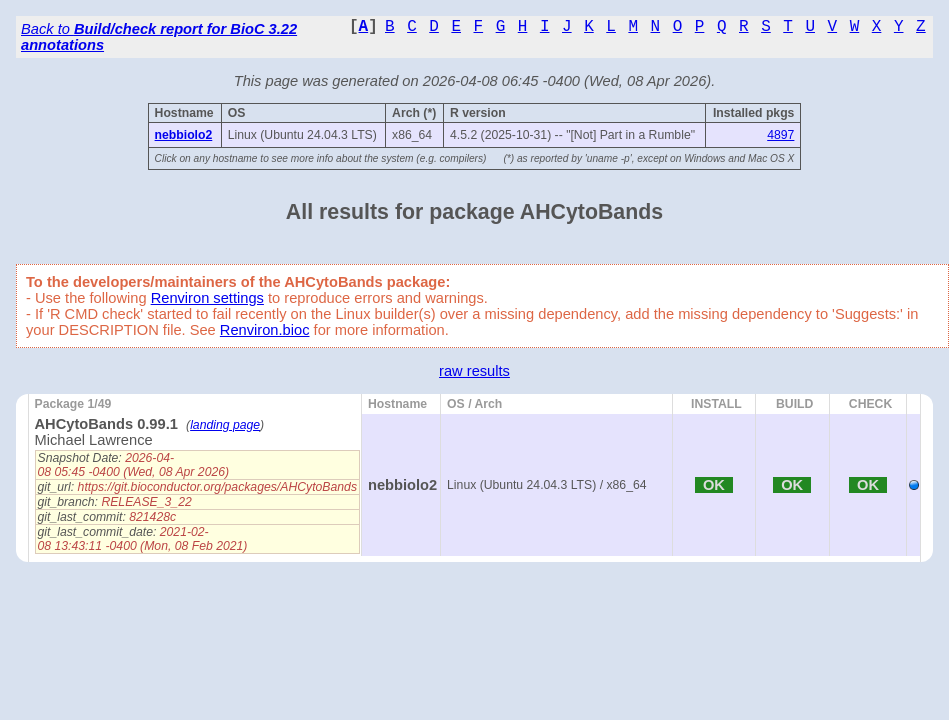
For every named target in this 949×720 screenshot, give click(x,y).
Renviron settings (207, 298)
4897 (780, 135)
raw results (474, 371)
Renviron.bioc (265, 330)
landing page (225, 425)
